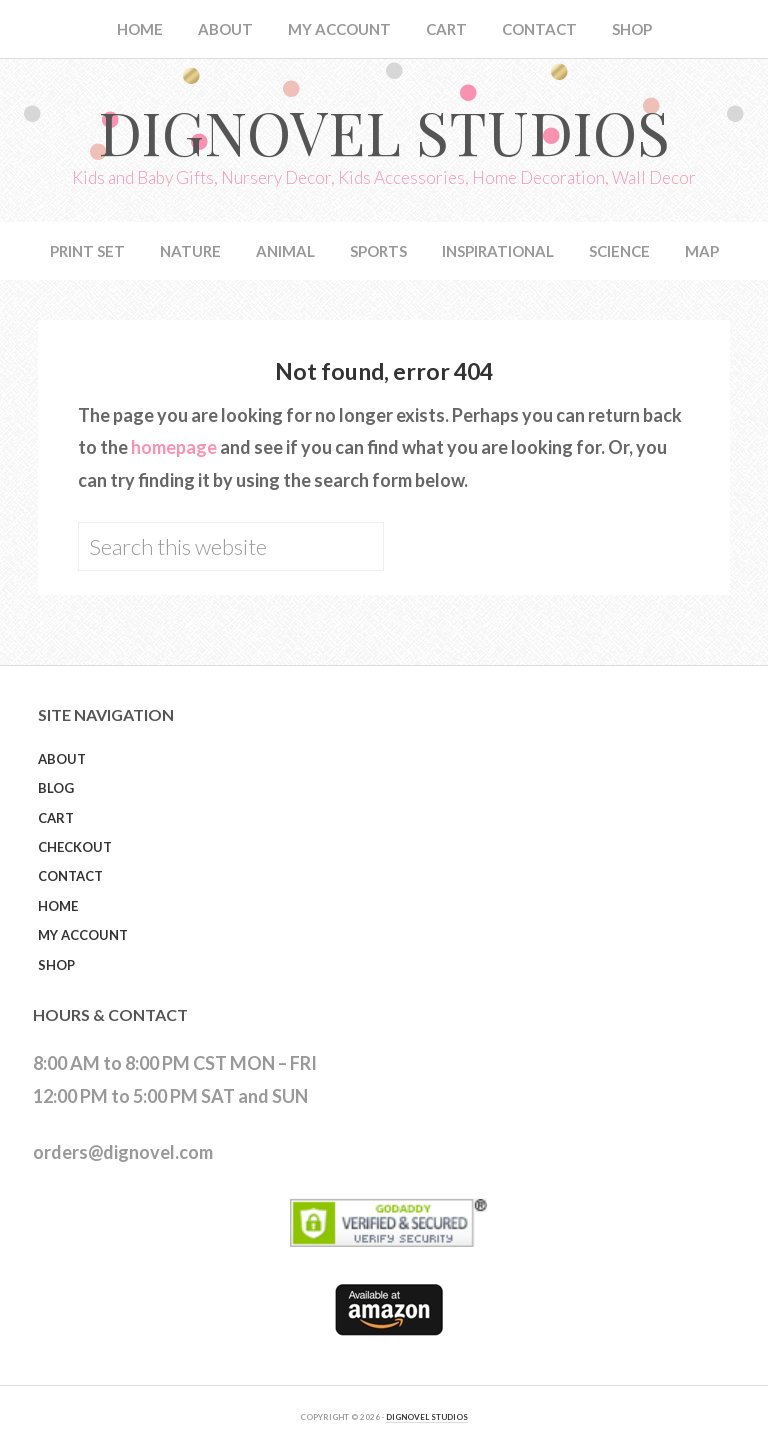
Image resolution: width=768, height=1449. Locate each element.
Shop (56, 965)
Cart (56, 818)
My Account (83, 935)
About (62, 759)
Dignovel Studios (384, 131)
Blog (56, 788)
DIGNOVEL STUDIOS (427, 1417)
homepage (174, 447)
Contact (70, 876)
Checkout (75, 847)
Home (58, 906)
